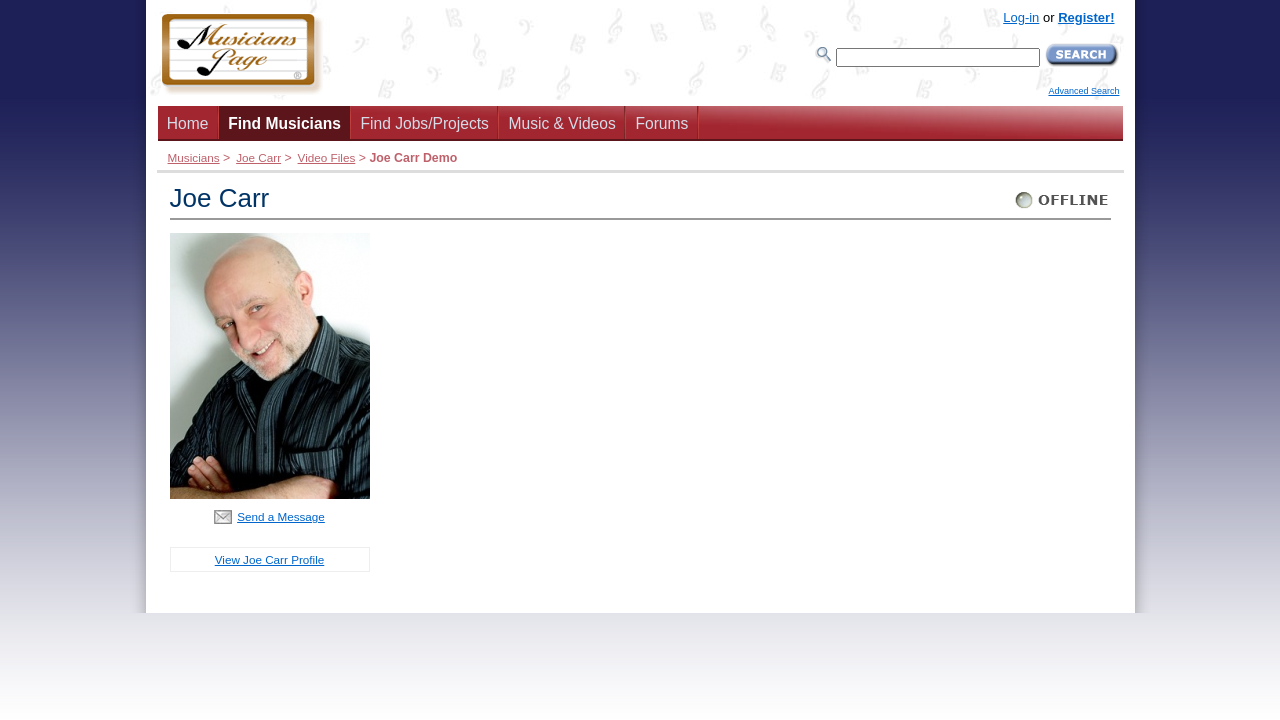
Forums (661, 123)
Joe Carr (258, 157)
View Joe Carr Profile (270, 559)
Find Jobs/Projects (425, 123)
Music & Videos (562, 123)
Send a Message (281, 516)
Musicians (194, 157)
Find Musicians (284, 123)
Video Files (327, 157)
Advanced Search (1083, 91)
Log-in (1021, 17)
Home (188, 123)
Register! (1086, 17)
